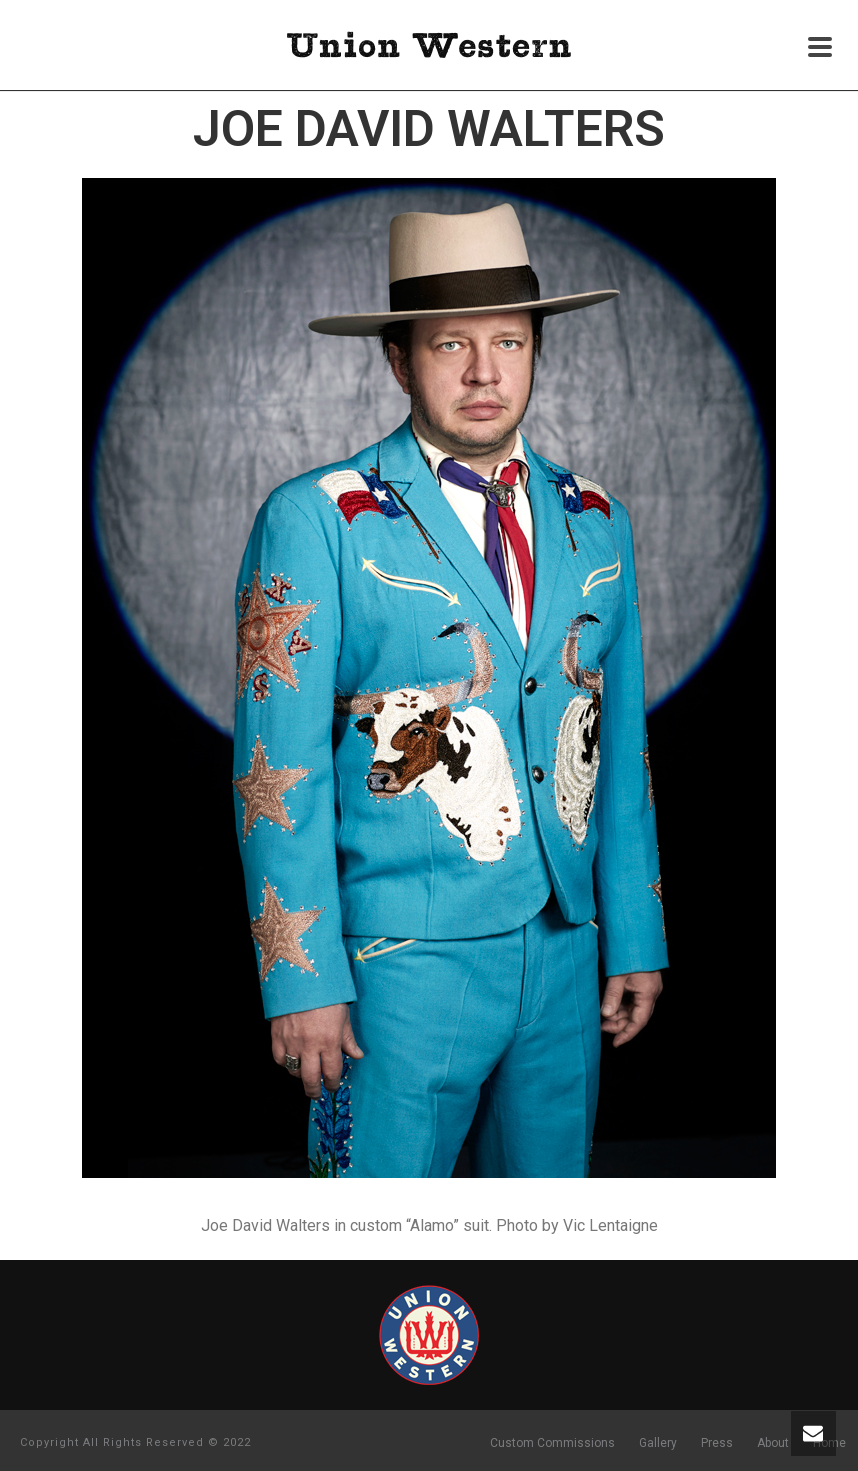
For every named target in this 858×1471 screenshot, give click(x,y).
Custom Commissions (552, 1443)
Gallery (658, 1443)
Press (717, 1443)
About (773, 1443)
